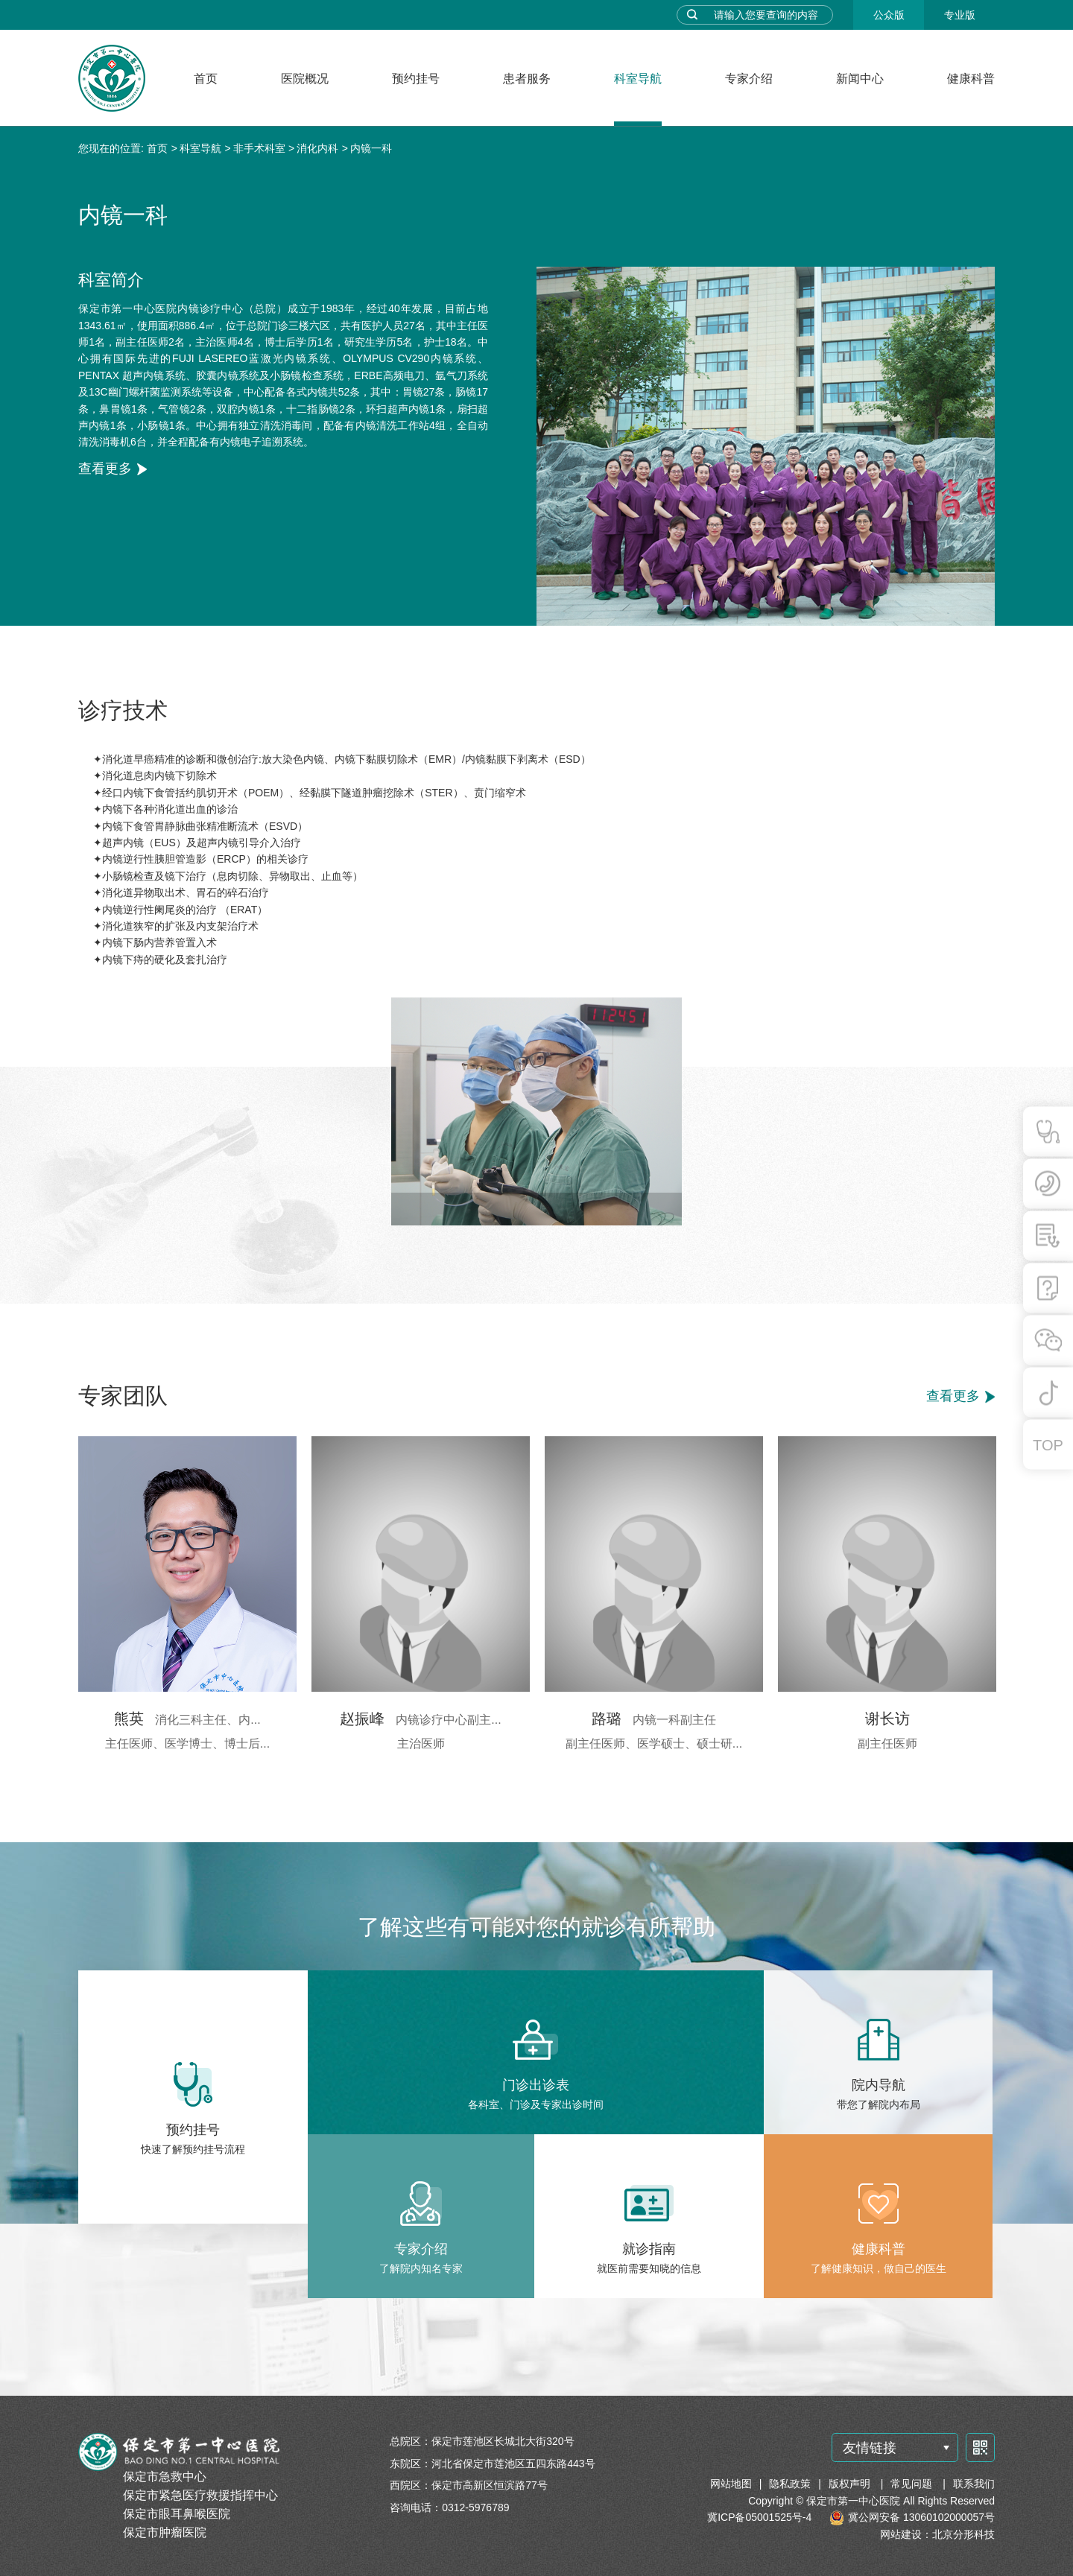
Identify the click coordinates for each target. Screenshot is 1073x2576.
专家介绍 (749, 78)
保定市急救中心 (164, 2476)
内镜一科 (371, 148)
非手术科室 (259, 148)
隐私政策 (790, 2484)
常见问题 (912, 2484)
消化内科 (317, 148)
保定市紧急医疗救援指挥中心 (200, 2495)
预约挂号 (416, 78)
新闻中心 (860, 78)
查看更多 (105, 468)
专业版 (959, 15)
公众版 (889, 15)
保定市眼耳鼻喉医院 (176, 2513)
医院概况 (305, 78)
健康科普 (971, 78)
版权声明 (851, 2484)
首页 (206, 78)
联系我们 (974, 2484)
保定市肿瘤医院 (164, 2532)
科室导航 (638, 78)
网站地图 (731, 2484)
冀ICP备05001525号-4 (759, 2517)
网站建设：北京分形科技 (937, 2534)
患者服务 (527, 78)
